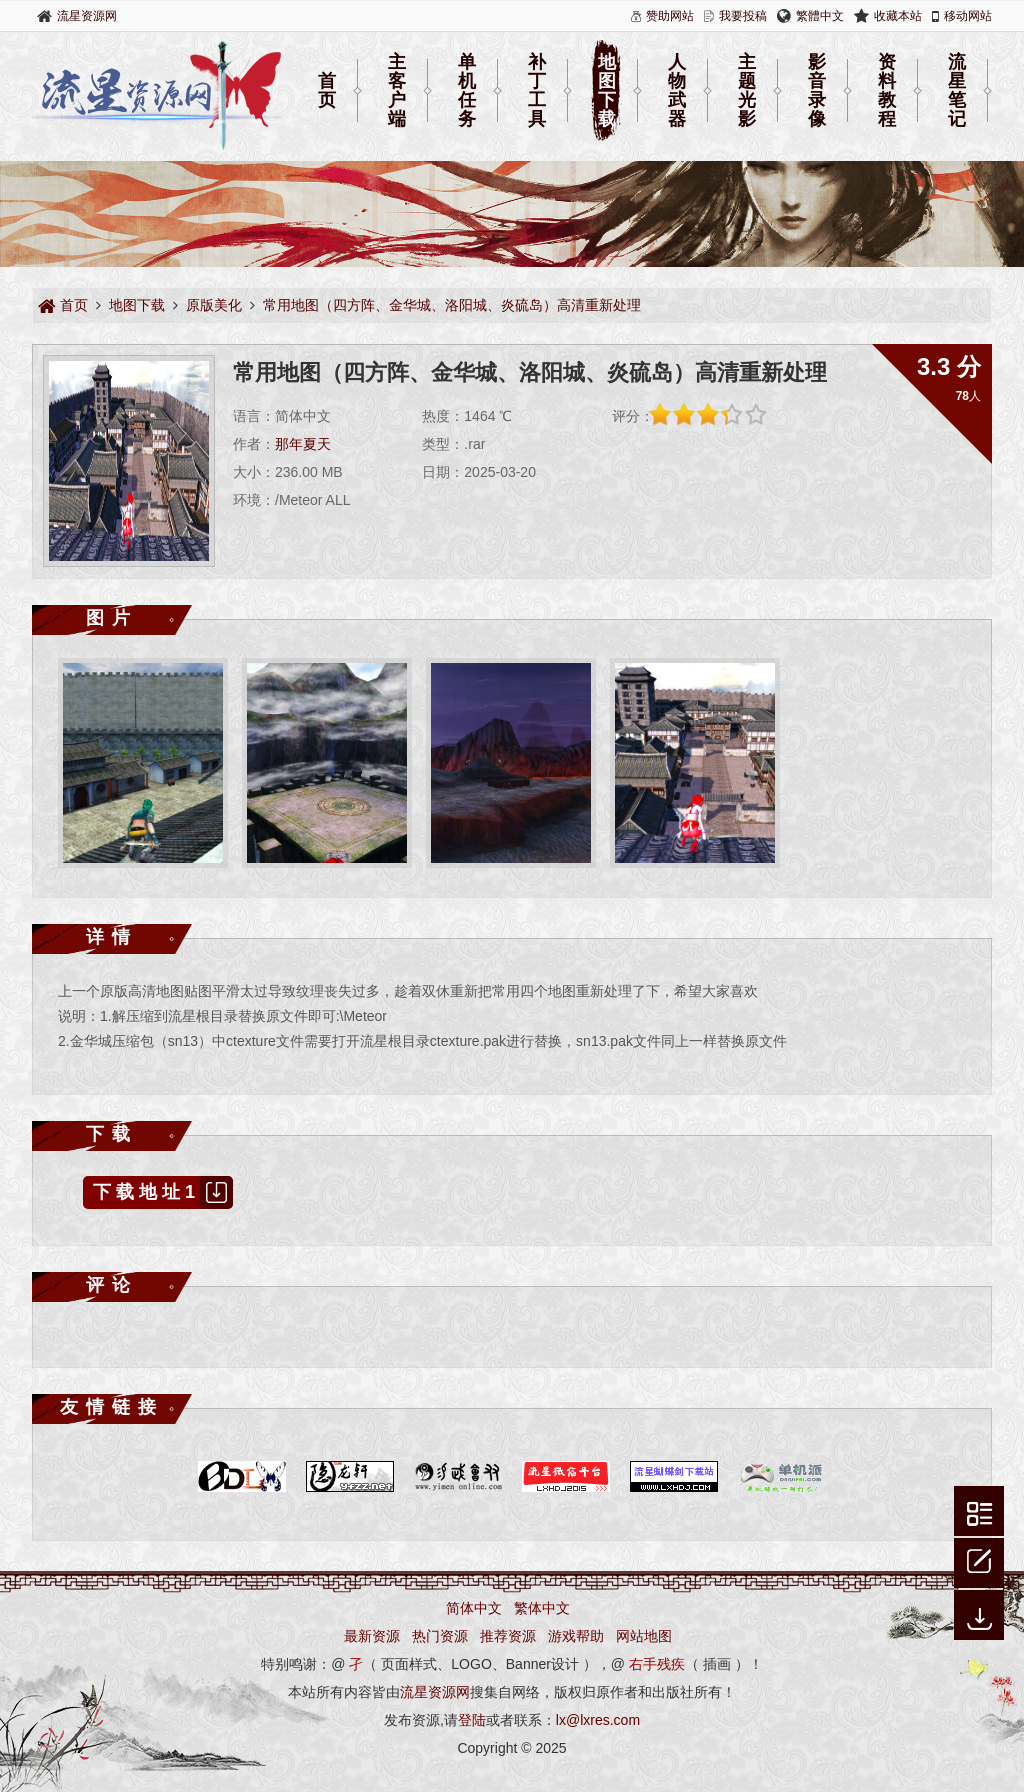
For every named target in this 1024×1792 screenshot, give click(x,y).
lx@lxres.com (598, 1720)
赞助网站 (670, 16)
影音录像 (817, 91)
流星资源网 (87, 16)
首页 (327, 90)
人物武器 (677, 91)
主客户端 (397, 91)
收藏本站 (898, 16)
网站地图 (644, 1636)
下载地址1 (163, 1192)
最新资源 (372, 1636)
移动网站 (968, 16)
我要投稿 (743, 16)
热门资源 (440, 1636)
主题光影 (747, 91)
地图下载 (607, 91)
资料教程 (887, 91)
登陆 (472, 1720)
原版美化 (214, 305)
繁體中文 (820, 16)
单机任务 (467, 91)
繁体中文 (542, 1608)
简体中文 (474, 1608)
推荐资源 (508, 1636)
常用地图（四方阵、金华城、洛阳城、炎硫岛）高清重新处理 (452, 305)
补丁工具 (537, 91)
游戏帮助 (576, 1636)
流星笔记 (957, 91)
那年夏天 (303, 444)
